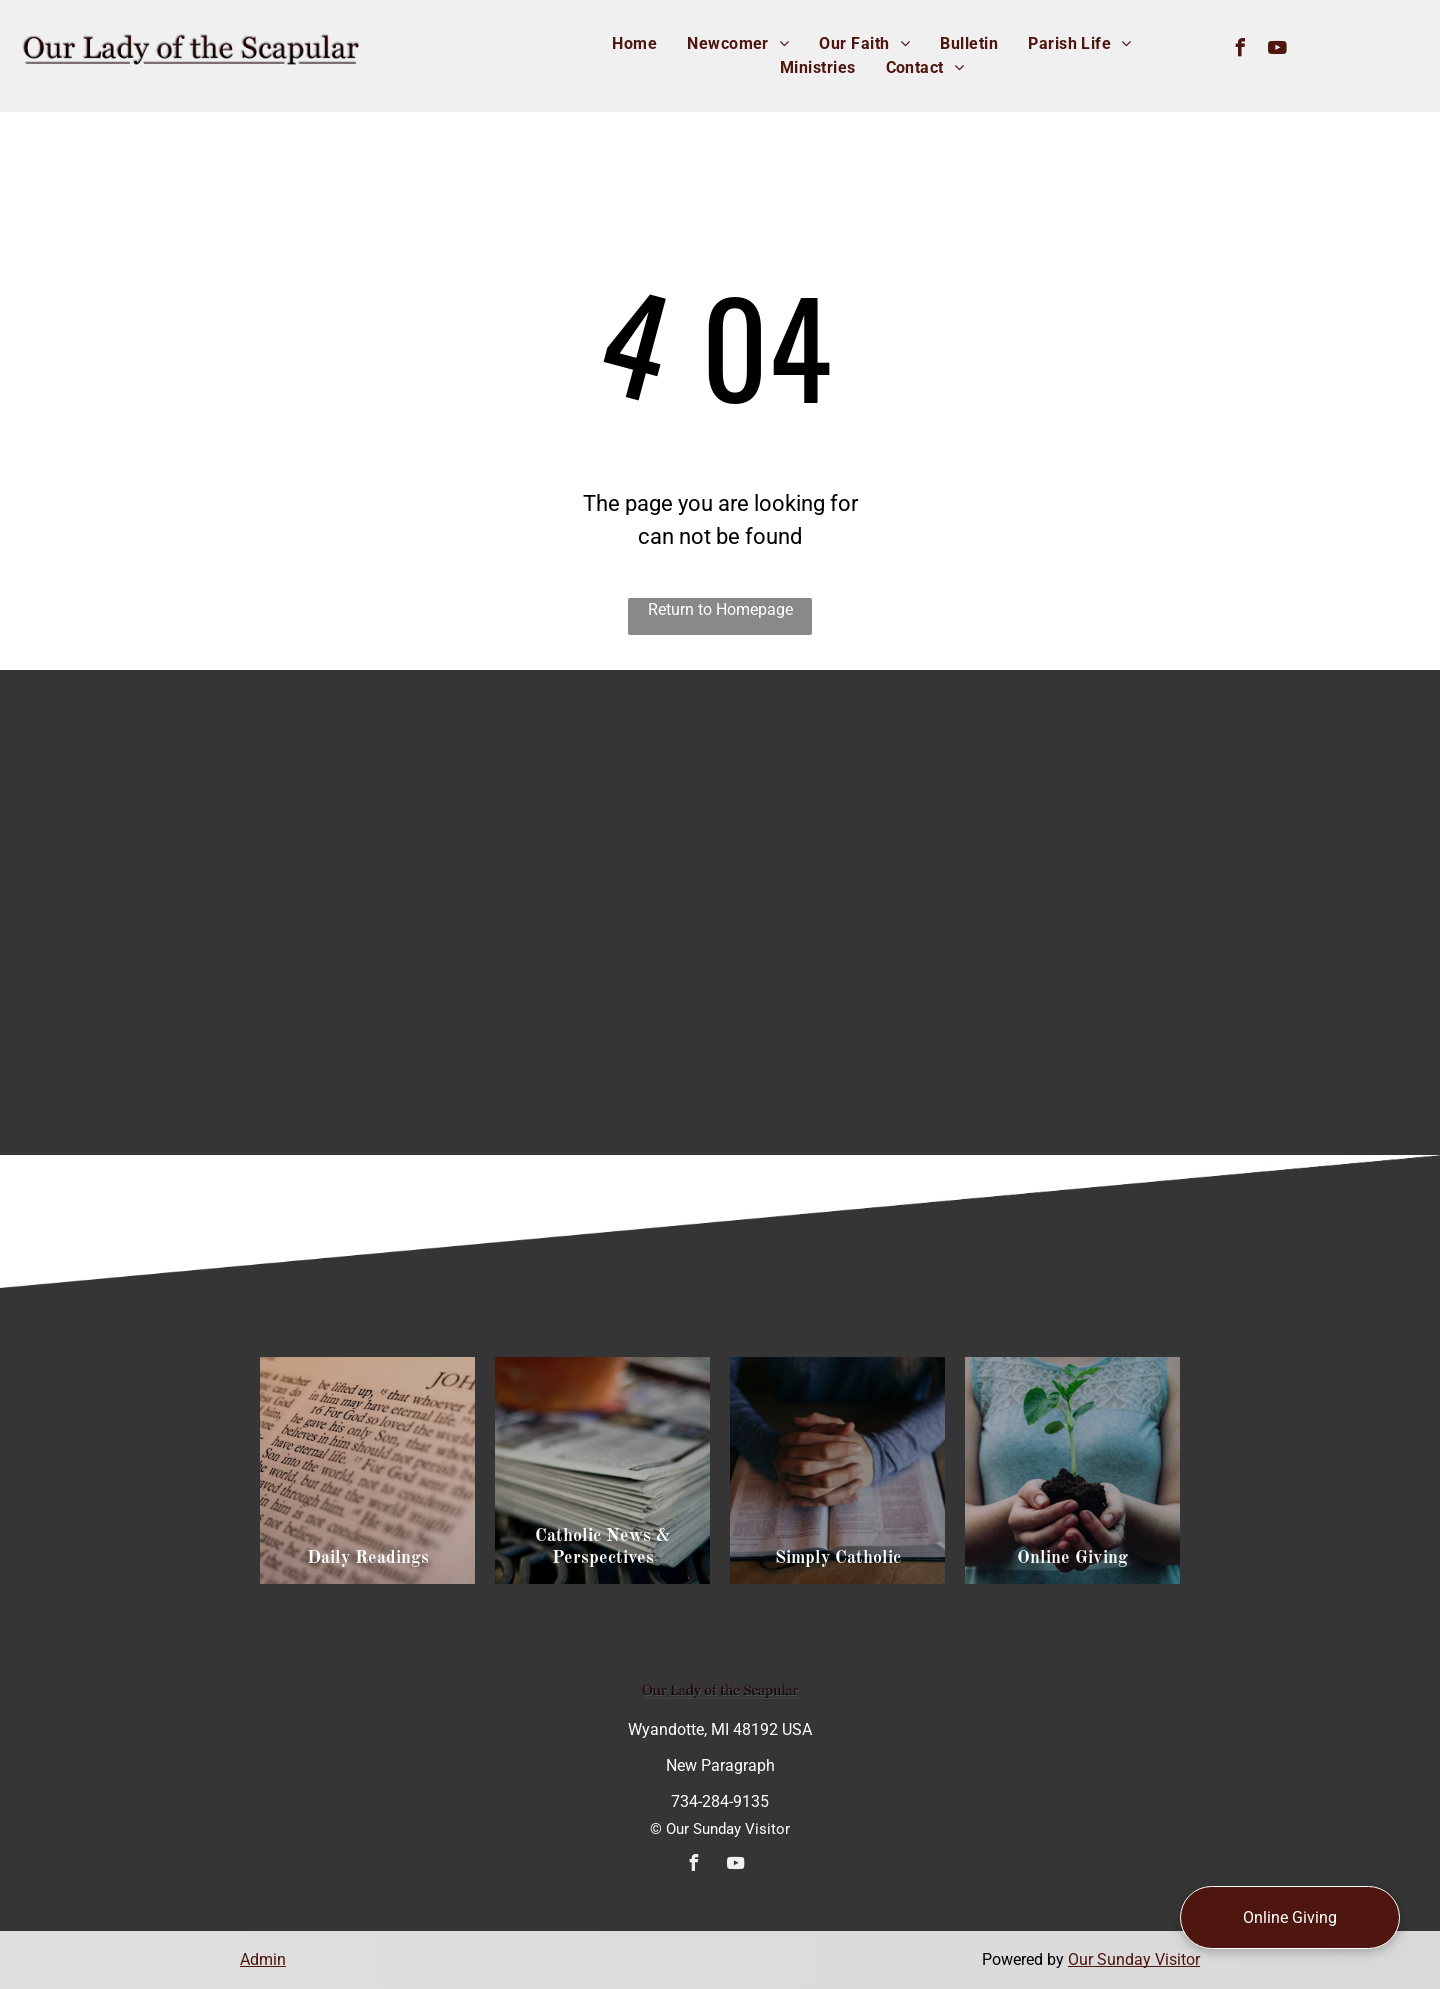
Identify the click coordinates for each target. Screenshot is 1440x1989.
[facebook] (1241, 50)
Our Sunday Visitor (1134, 1959)
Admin (263, 1959)
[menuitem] (634, 44)
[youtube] (1278, 50)
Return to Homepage (720, 609)
